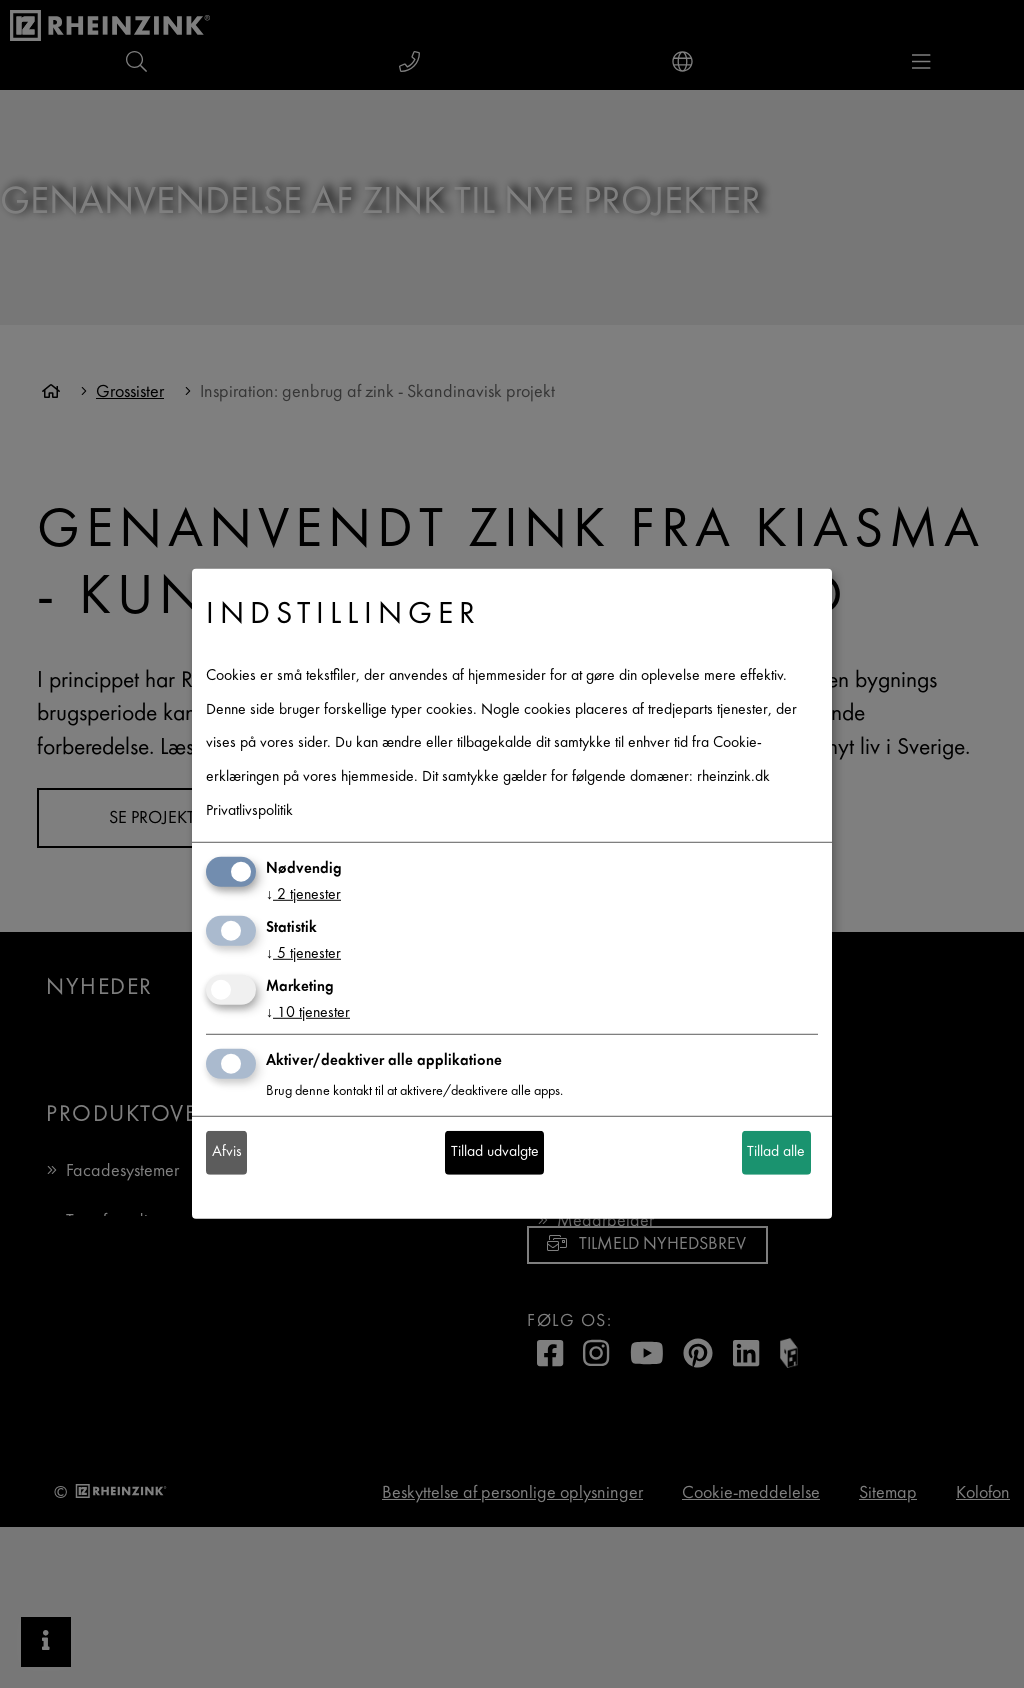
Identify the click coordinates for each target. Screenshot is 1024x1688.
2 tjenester (303, 895)
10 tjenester (308, 1013)
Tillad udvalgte (495, 1152)
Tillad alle (776, 1152)
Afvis (227, 1152)
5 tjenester (303, 954)
